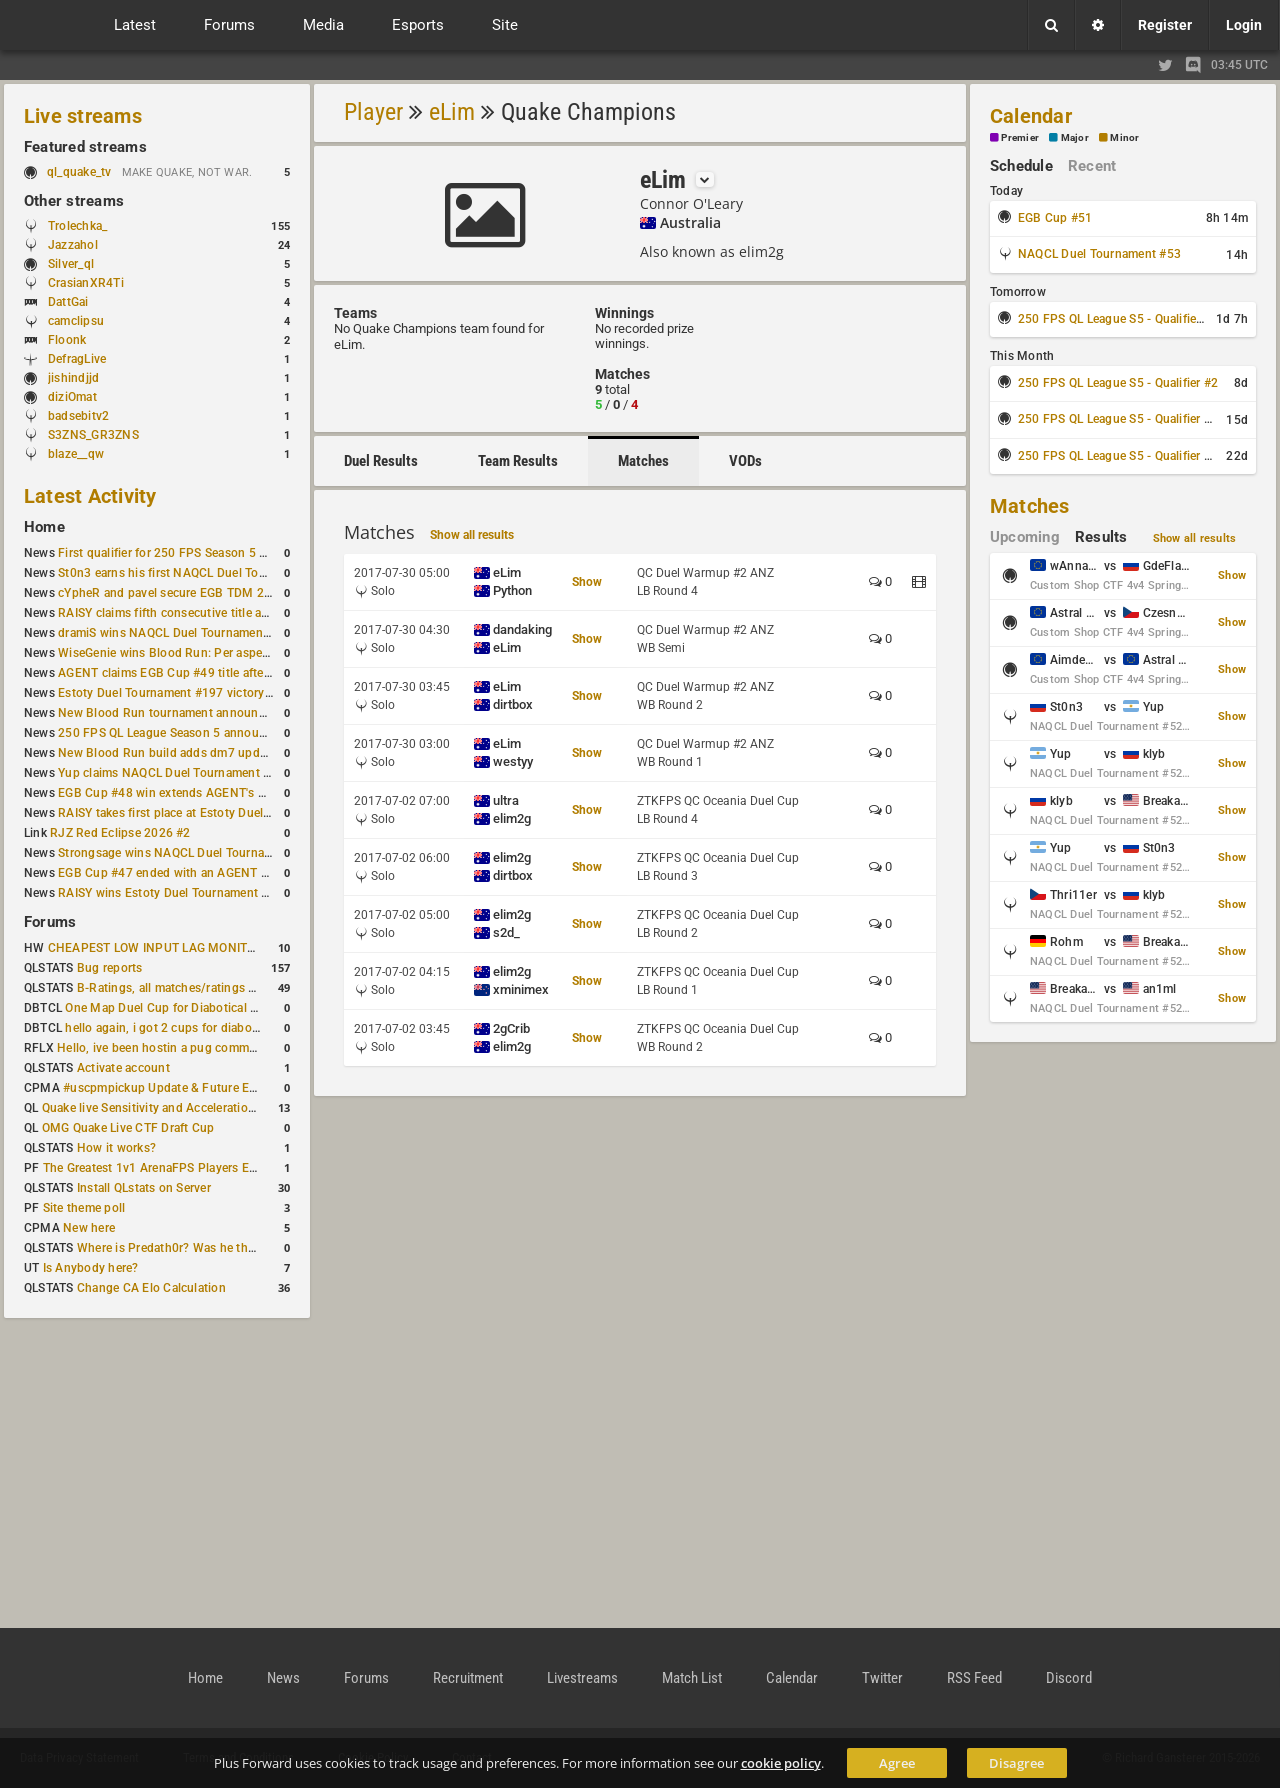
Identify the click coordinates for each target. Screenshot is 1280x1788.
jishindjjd (73, 378)
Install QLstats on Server (144, 1188)
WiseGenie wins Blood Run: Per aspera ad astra (189, 653)
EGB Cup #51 (1055, 218)
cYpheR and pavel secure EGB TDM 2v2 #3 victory (197, 593)
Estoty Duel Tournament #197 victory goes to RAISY (202, 693)
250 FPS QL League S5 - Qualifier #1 (1118, 319)
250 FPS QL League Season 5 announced (172, 733)
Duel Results (381, 461)
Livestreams (582, 1678)
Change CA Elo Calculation (151, 1288)
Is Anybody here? (91, 1268)
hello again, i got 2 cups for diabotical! (171, 1028)
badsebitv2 (78, 416)
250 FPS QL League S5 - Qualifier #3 (1118, 419)
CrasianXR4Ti (86, 283)
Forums (50, 922)
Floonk (67, 340)
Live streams (83, 116)
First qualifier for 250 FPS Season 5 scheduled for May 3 (215, 553)
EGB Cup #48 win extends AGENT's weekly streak (195, 793)
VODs (745, 461)
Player (373, 112)
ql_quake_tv (79, 172)
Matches (643, 461)
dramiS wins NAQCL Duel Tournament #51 (175, 633)
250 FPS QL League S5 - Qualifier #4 (1118, 456)
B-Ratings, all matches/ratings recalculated (196, 988)
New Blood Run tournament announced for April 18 (201, 713)
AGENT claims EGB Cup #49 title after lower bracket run (212, 673)
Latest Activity (90, 496)
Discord (1069, 1678)
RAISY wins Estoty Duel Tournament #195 (174, 893)
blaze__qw (76, 454)
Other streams (74, 201)
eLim (452, 112)
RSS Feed (974, 1678)
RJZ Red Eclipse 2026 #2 (120, 833)
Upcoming (1025, 537)
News (283, 1678)
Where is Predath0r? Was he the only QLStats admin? (224, 1248)
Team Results (518, 461)
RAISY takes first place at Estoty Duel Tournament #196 (211, 813)
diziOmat (72, 397)
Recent (1092, 166)
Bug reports (110, 968)
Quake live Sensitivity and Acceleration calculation (180, 1108)
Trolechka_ (77, 226)
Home (44, 527)
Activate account (123, 1068)
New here (89, 1228)
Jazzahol (73, 245)
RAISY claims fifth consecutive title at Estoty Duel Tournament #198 (246, 613)
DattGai (68, 302)
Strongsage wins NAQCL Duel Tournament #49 (187, 853)
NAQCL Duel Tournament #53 (1099, 254)
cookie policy (781, 1763)
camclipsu (76, 321)
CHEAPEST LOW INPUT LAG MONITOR (156, 948)
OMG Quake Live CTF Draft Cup (128, 1128)
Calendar (1031, 116)
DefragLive (77, 359)
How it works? (116, 1148)
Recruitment (468, 1678)
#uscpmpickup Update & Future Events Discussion (203, 1088)
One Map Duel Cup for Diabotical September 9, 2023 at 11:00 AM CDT (259, 1008)
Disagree (1016, 1763)
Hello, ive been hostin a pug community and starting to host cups (238, 1048)
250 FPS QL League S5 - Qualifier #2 (1118, 383)
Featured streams (85, 147)
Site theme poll (84, 1208)
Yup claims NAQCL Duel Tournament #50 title (183, 773)
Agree (897, 1763)
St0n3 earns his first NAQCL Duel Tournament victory (205, 573)
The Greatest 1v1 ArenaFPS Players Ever (154, 1168)
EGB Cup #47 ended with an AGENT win (169, 873)
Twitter (882, 1678)
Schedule (1021, 166)
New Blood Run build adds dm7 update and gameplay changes (232, 753)
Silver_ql (71, 264)
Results (1101, 537)
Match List (692, 1678)
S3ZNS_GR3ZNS (93, 435)
